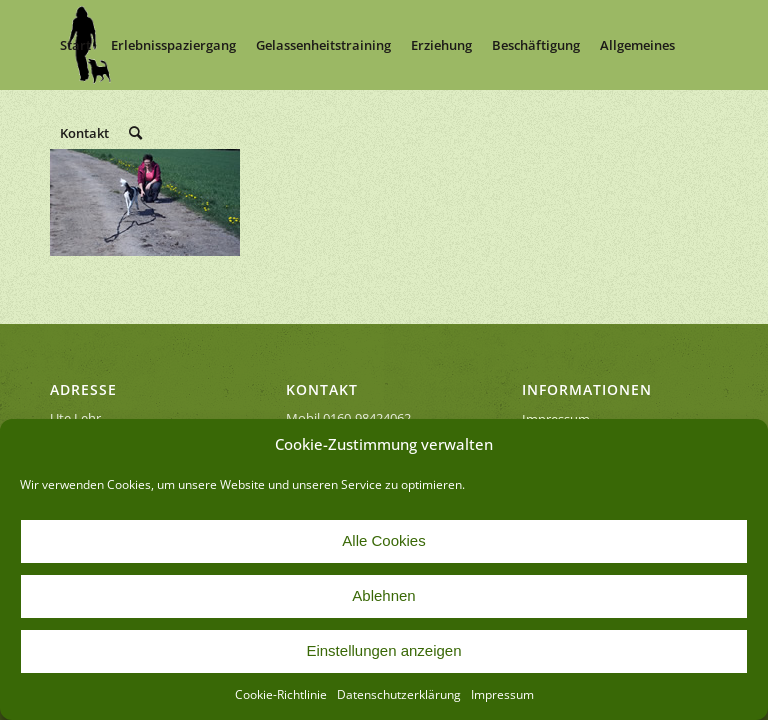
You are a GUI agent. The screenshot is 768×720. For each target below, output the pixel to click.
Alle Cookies (383, 540)
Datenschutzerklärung (399, 694)
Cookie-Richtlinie (281, 694)
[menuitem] (75, 45)
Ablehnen (383, 595)
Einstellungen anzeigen (383, 650)
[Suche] (135, 133)
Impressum (502, 694)
